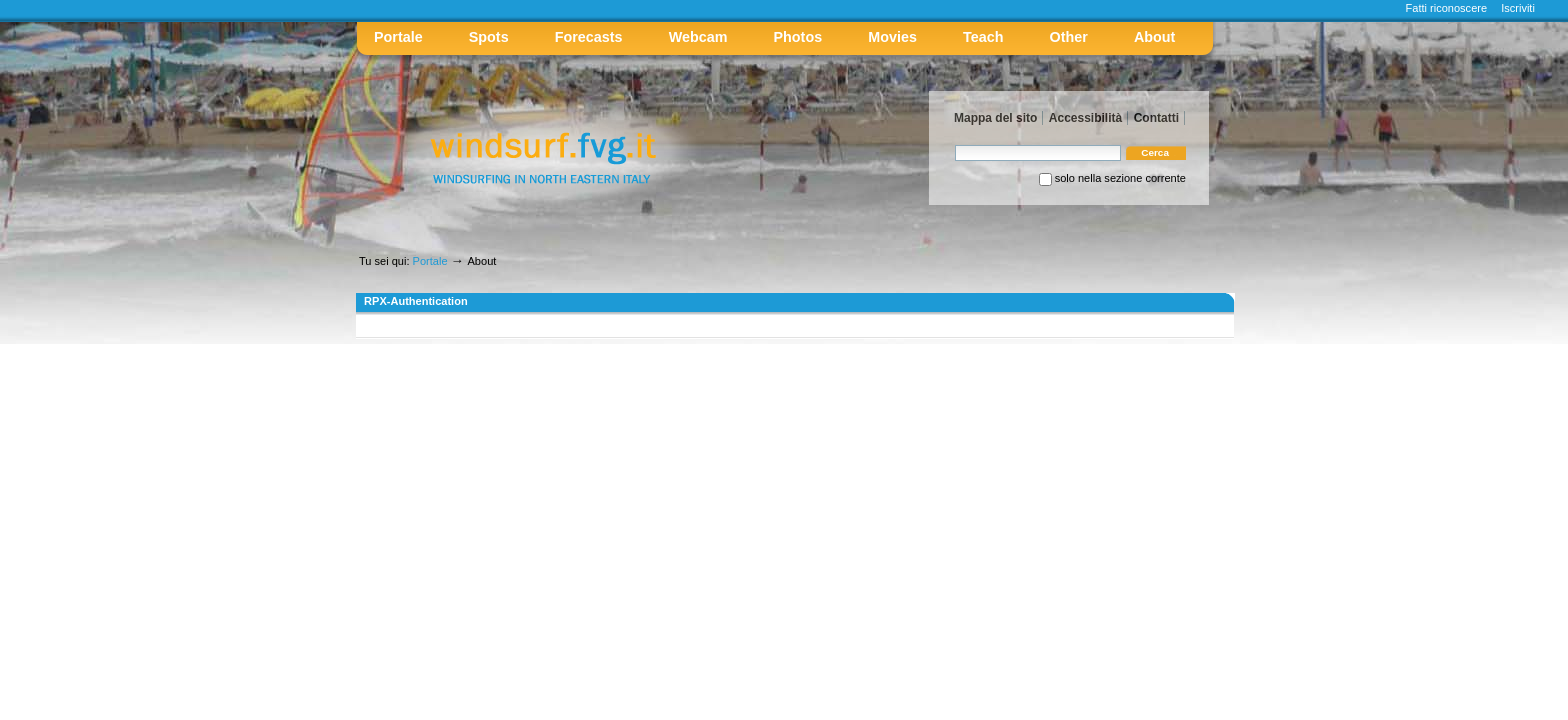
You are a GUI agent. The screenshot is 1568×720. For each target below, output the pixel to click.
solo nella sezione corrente (1120, 178)
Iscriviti (1518, 8)
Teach (983, 37)
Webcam (698, 37)
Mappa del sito (995, 118)
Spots (489, 37)
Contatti (1156, 118)
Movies (892, 37)
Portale (398, 37)
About (1154, 37)
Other (1069, 37)
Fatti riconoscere (1447, 8)
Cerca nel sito (954, 144)
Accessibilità (1085, 118)
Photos (798, 37)
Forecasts (589, 37)
